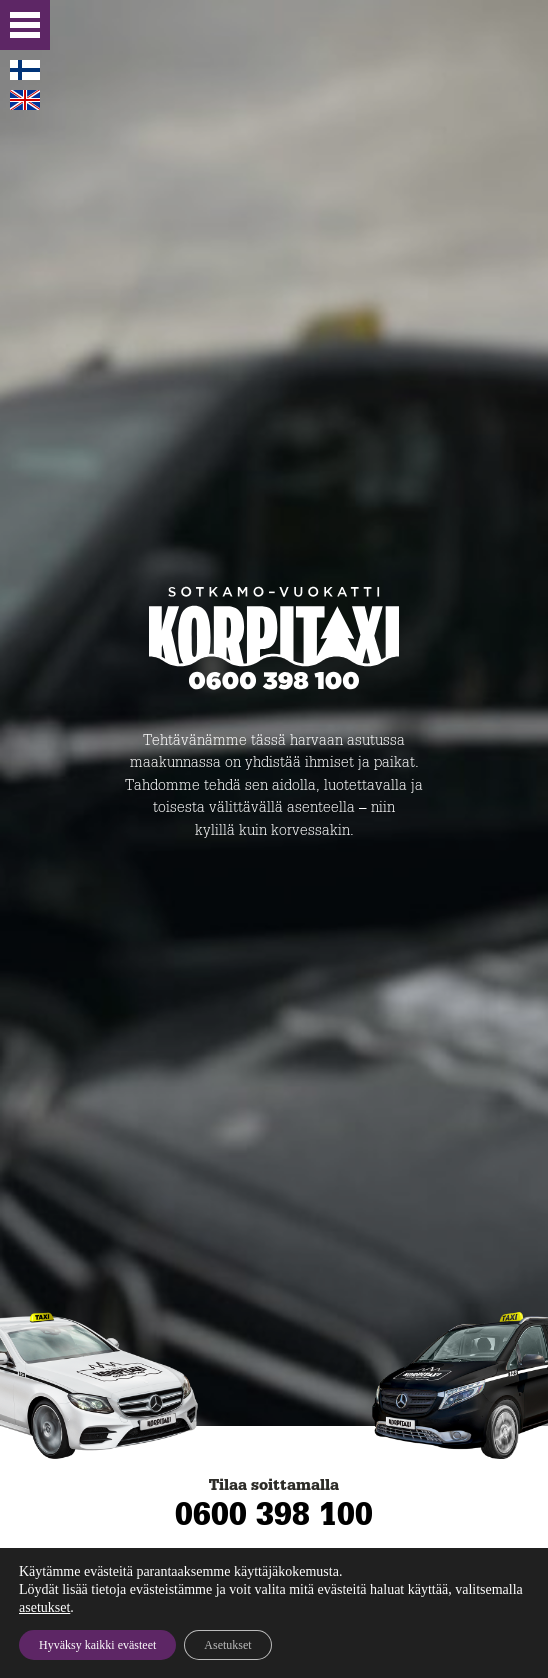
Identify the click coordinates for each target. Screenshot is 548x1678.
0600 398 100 (274, 1513)
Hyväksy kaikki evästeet (97, 1645)
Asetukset (227, 1645)
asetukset (44, 1607)
